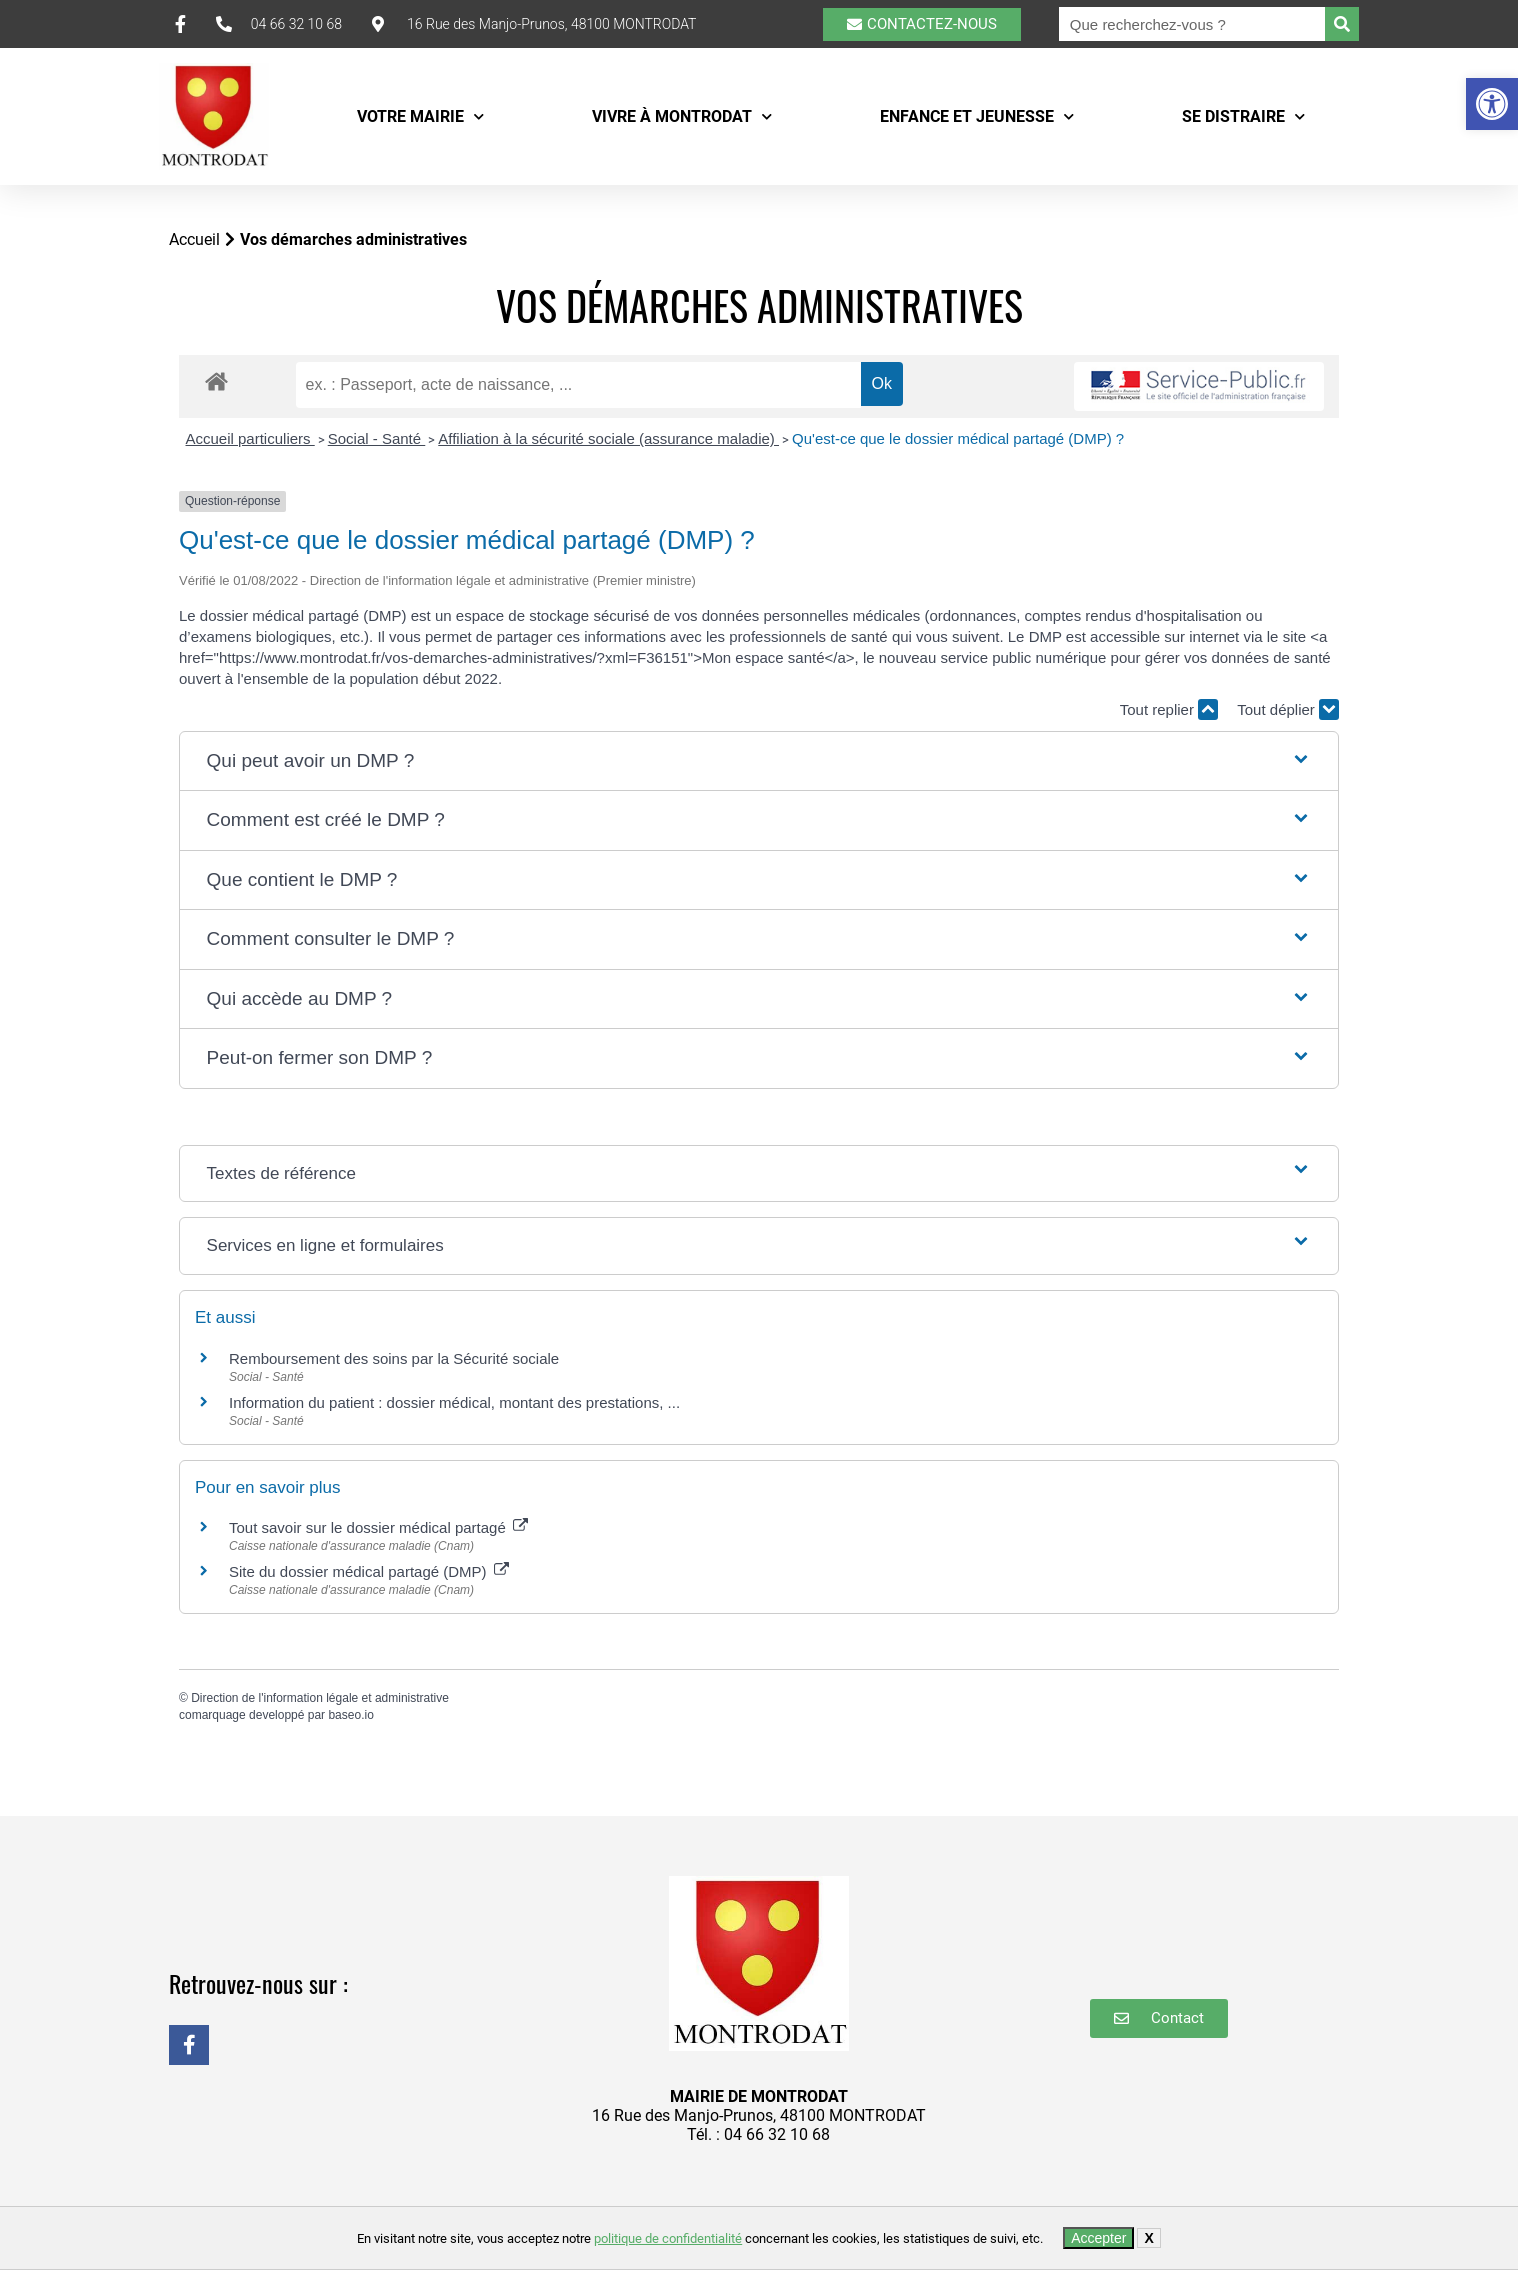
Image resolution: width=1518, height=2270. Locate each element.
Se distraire (1243, 116)
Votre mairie (420, 116)
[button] (1492, 104)
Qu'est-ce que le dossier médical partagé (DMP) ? (958, 438)
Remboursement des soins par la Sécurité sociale (394, 1358)
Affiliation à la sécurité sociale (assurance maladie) (608, 438)
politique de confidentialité (668, 2238)
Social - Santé (377, 438)
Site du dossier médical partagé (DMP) (369, 1571)
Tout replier (1169, 709)
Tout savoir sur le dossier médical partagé (378, 1527)
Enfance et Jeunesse (977, 116)
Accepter (1098, 2238)
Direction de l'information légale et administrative (320, 1698)
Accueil (194, 239)
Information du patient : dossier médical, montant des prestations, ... (454, 1402)
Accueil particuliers (250, 438)
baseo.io (350, 1715)
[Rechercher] (1342, 24)
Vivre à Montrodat (682, 116)
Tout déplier (1288, 709)
